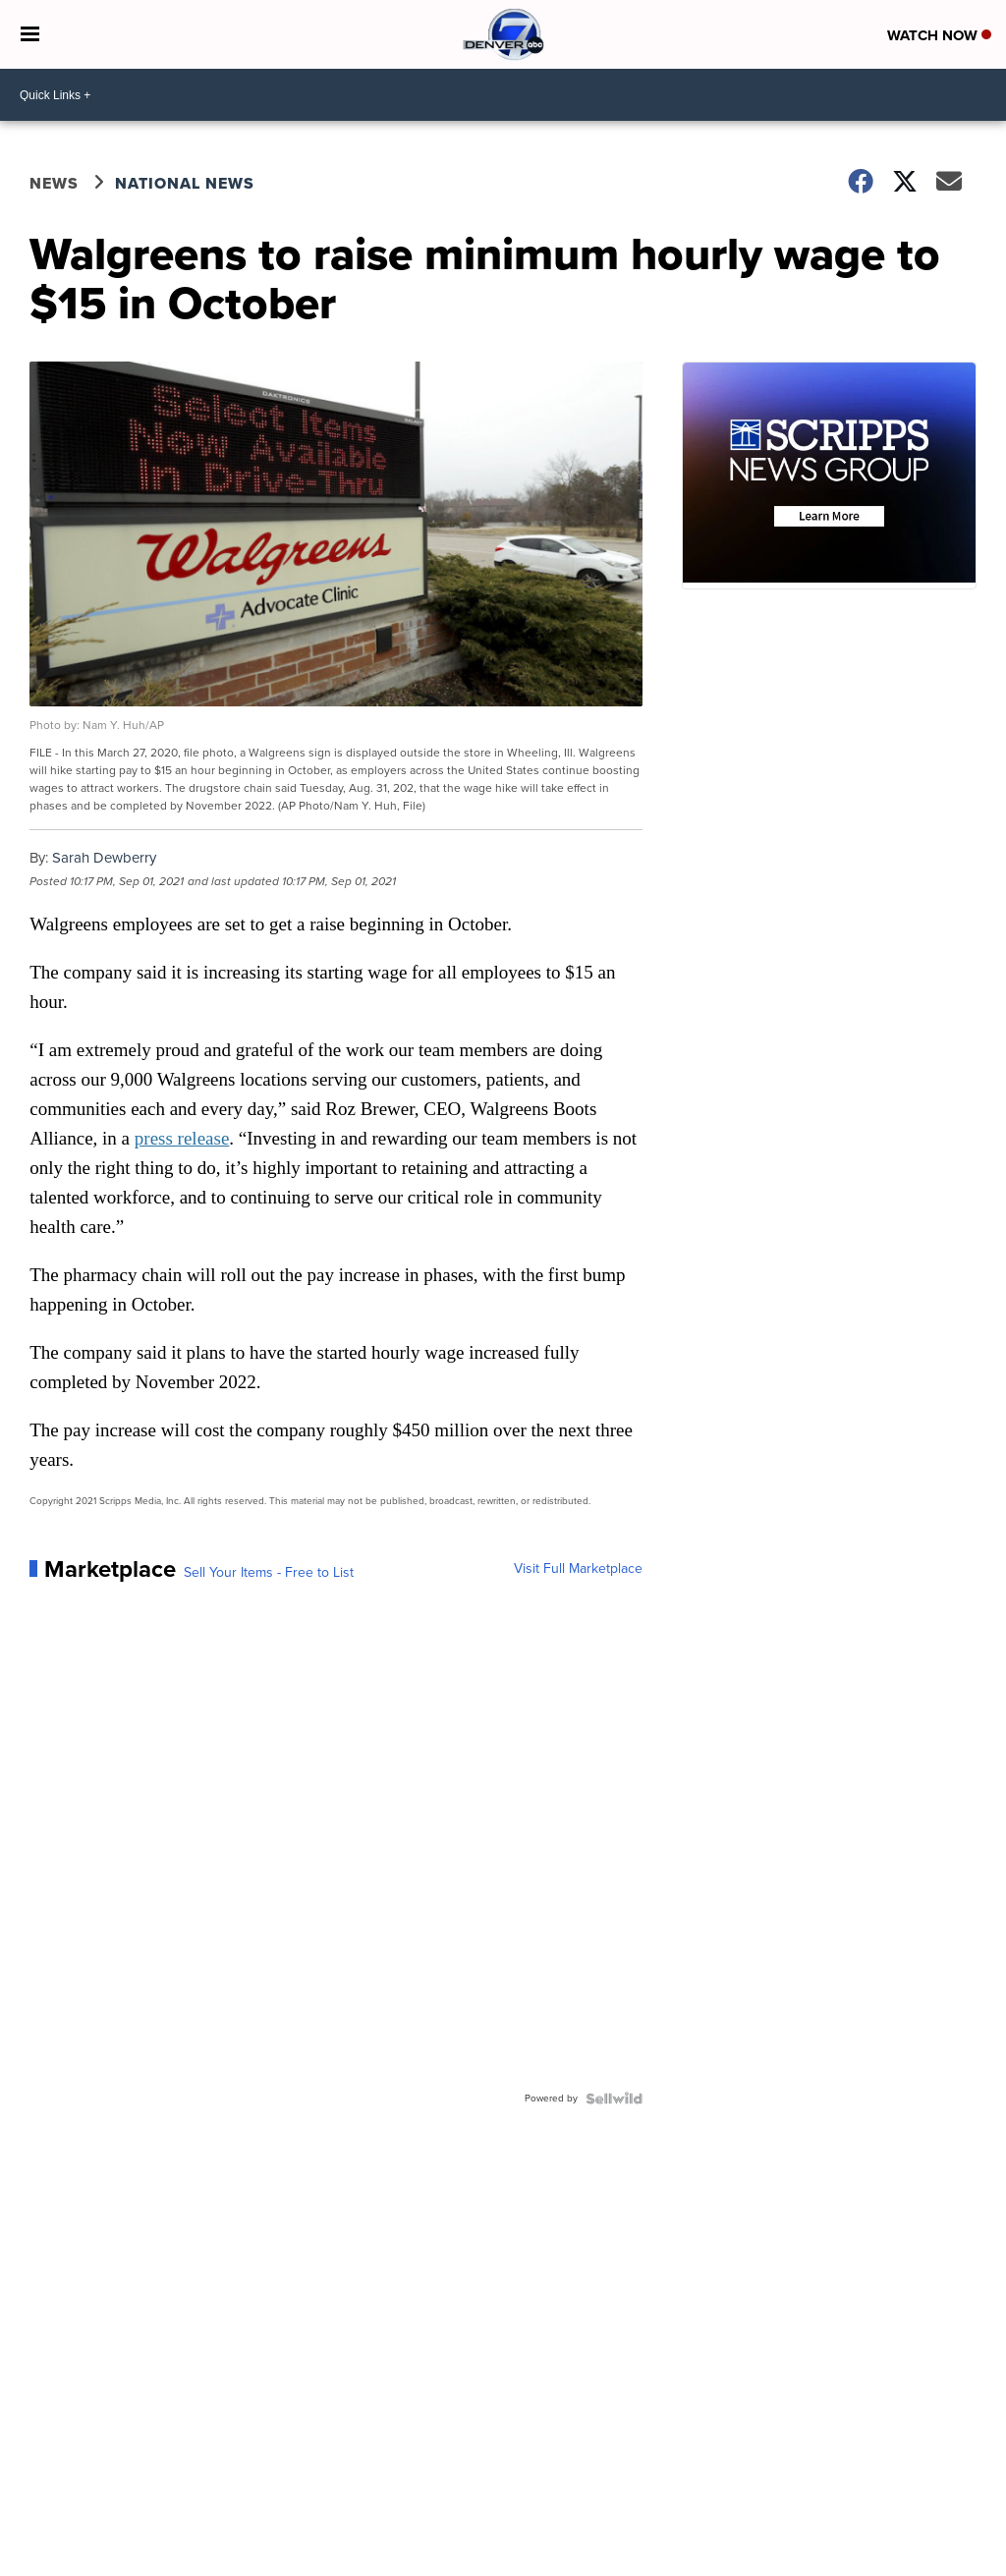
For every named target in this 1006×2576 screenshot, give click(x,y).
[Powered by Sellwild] (614, 2098)
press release (182, 1138)
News (54, 183)
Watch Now (939, 35)
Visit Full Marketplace (578, 1569)
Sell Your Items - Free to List (269, 1573)
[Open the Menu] (30, 34)
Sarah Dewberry (104, 857)
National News (184, 183)
